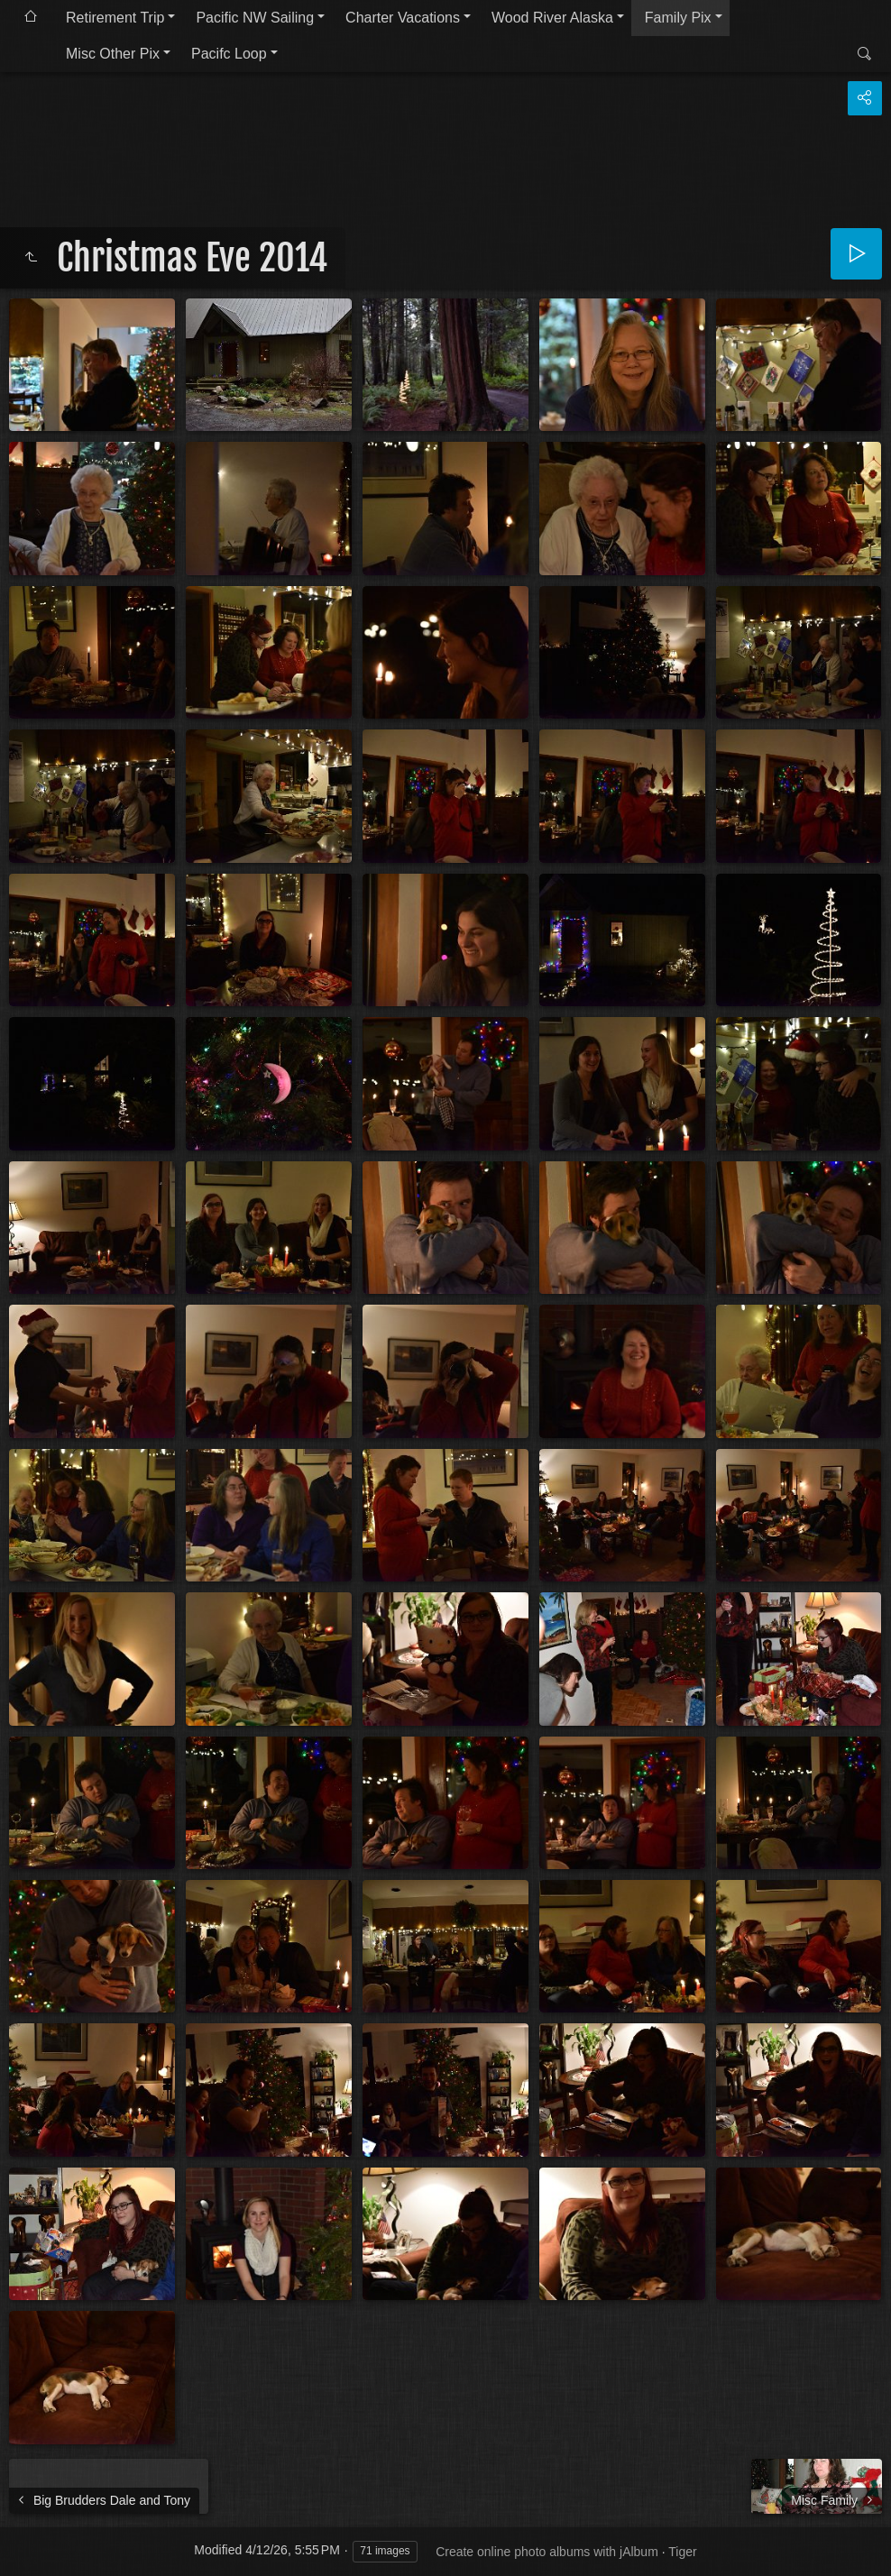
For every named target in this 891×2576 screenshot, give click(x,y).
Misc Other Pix (113, 53)
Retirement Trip (115, 17)
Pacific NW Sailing (255, 17)
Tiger (682, 2551)
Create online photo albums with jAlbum (547, 2551)
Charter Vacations (402, 17)
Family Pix (678, 17)
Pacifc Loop (229, 53)
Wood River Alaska (552, 17)
